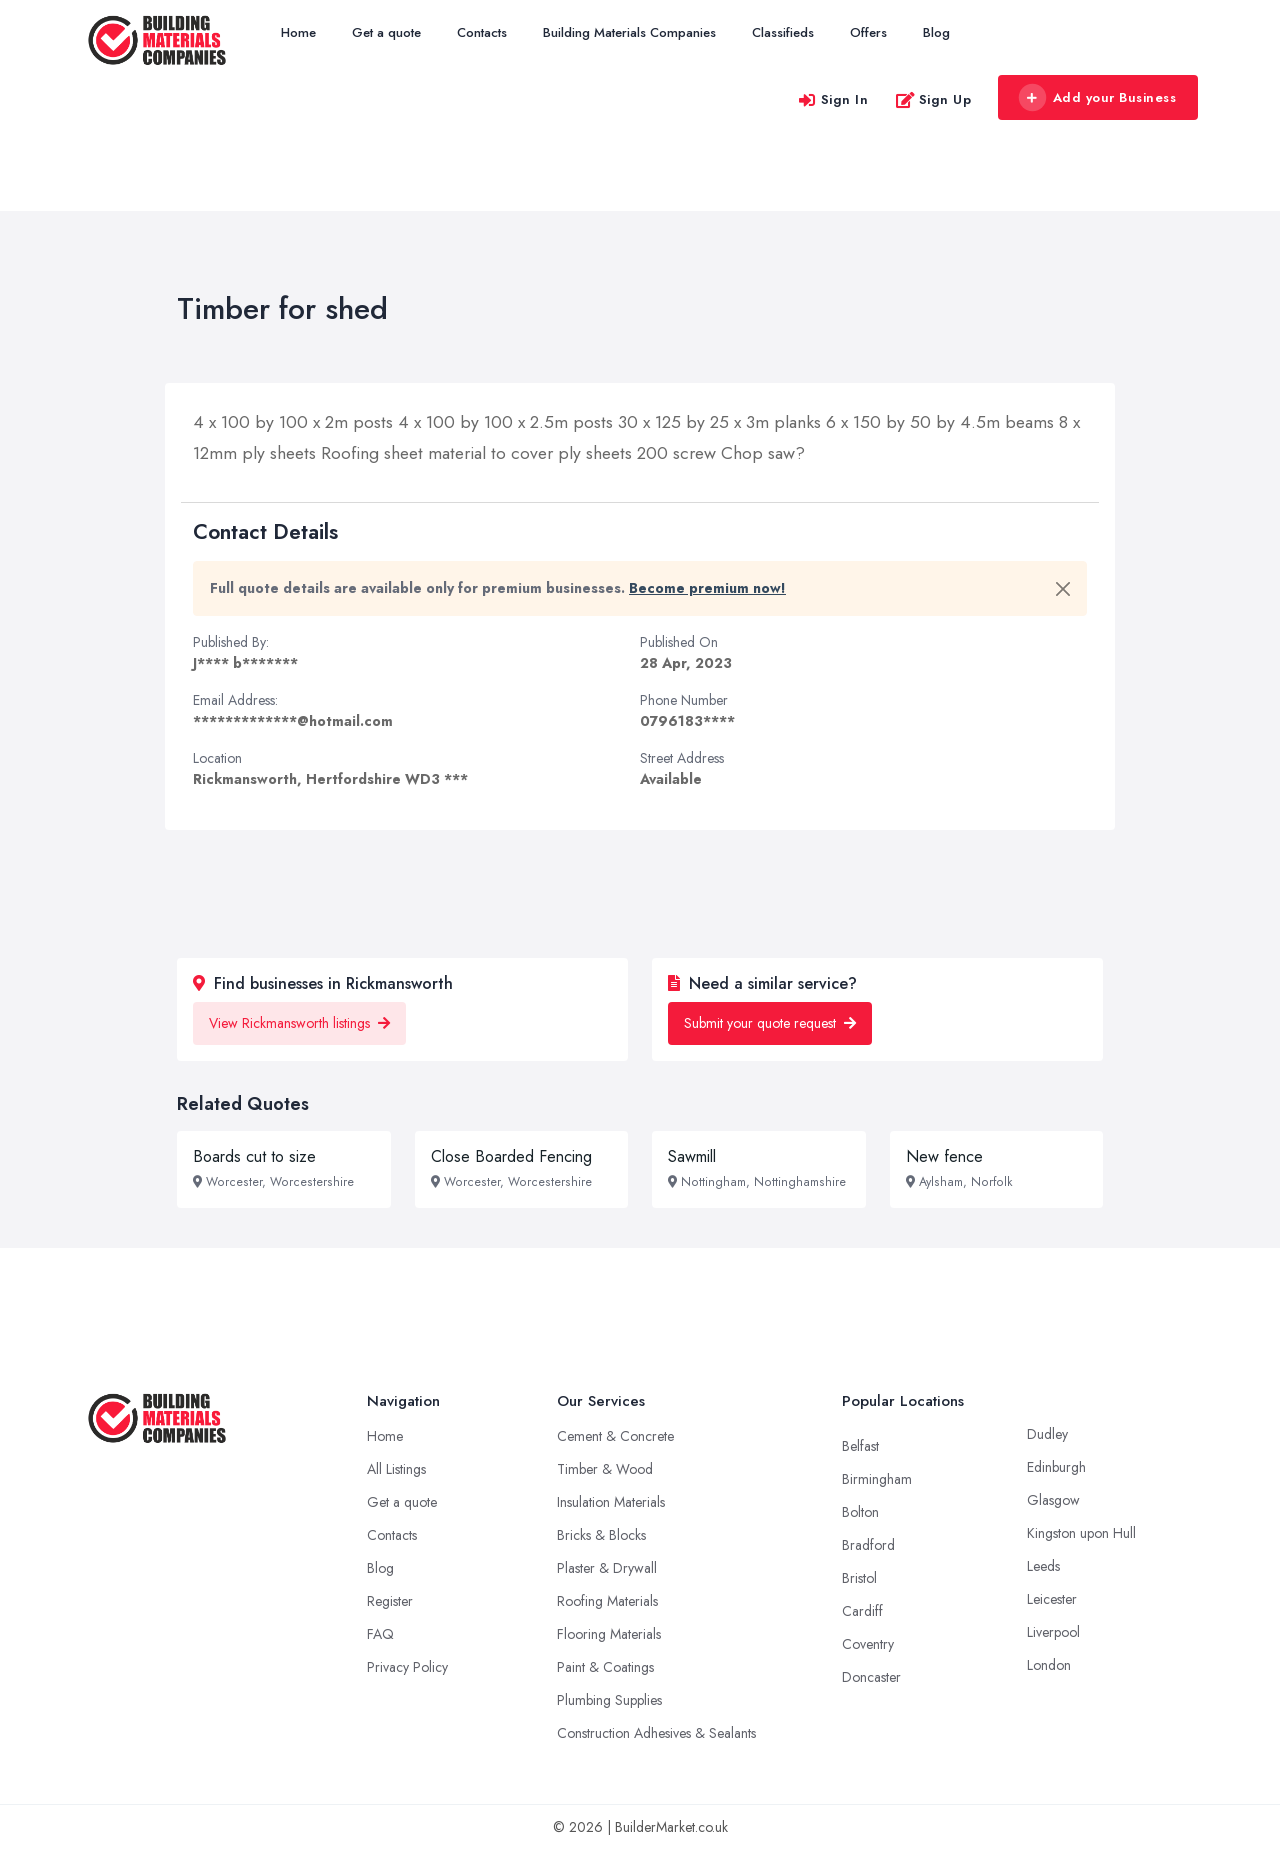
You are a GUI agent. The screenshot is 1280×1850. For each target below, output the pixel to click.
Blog (936, 32)
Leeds (1043, 1566)
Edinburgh (1056, 1467)
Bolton (860, 1512)
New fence (944, 1156)
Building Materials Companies (629, 32)
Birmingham (877, 1479)
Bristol (859, 1578)
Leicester (1052, 1599)
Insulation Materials (611, 1502)
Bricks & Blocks (601, 1535)
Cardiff (862, 1611)
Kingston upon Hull (1081, 1533)
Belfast (860, 1446)
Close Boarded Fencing (511, 1156)
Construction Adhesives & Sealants (656, 1733)
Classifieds (783, 32)
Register (390, 1601)
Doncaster (871, 1677)
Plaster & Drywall (607, 1568)
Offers (868, 32)
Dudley (1047, 1434)
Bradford (868, 1545)
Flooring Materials (609, 1634)
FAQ (380, 1634)
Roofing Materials (607, 1601)
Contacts (482, 32)
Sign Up (933, 99)
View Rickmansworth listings (299, 1023)
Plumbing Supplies (609, 1700)
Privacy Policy (407, 1667)
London (1049, 1665)
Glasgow (1053, 1500)
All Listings (396, 1469)
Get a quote (386, 32)
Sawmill (692, 1156)
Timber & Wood (605, 1469)
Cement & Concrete (615, 1436)
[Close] (1063, 589)
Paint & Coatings (605, 1667)
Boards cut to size (254, 1156)
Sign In (833, 99)
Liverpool (1053, 1632)
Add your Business (1097, 98)
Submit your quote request (770, 1023)
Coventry (868, 1644)
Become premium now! (707, 588)
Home (298, 32)
